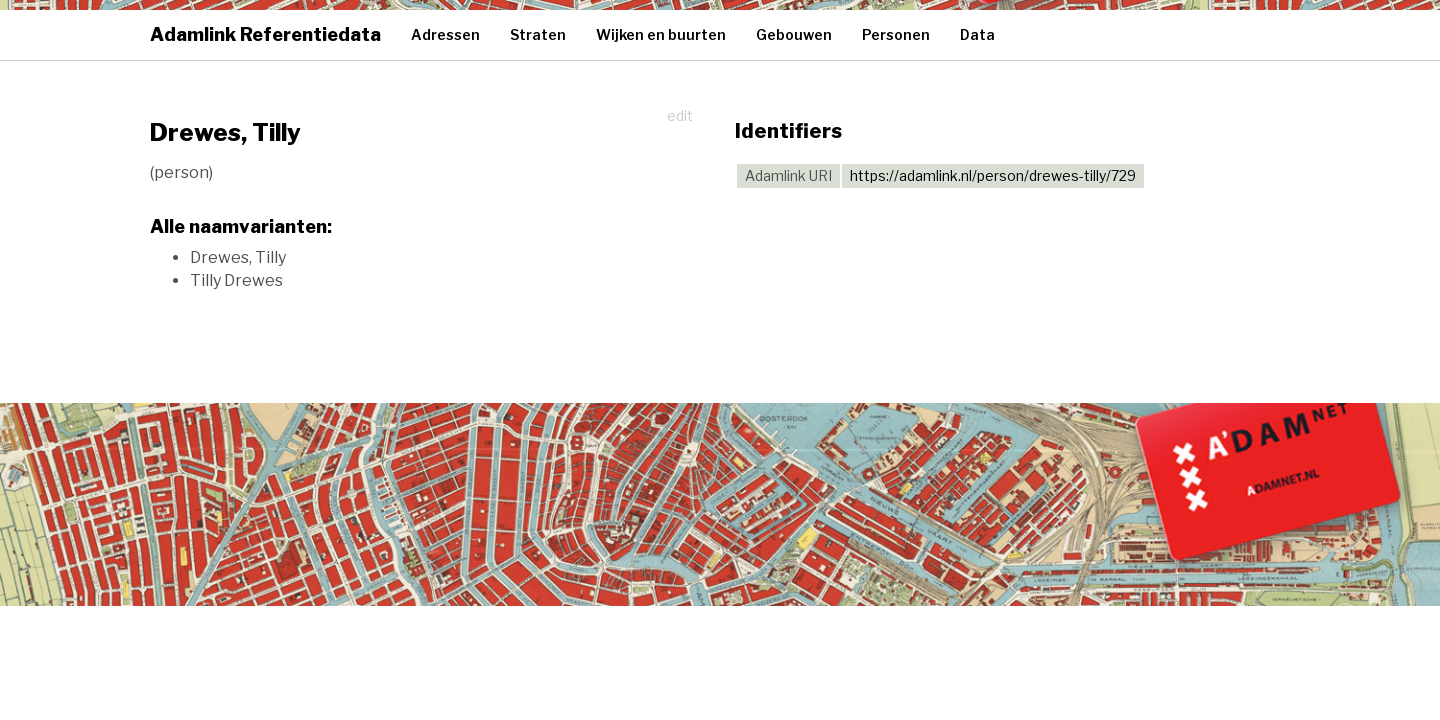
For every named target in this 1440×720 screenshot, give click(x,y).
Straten (538, 34)
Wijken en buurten (661, 34)
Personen (896, 34)
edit (680, 115)
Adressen (445, 34)
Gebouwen (794, 34)
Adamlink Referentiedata (265, 34)
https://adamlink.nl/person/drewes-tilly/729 (993, 175)
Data (977, 34)
